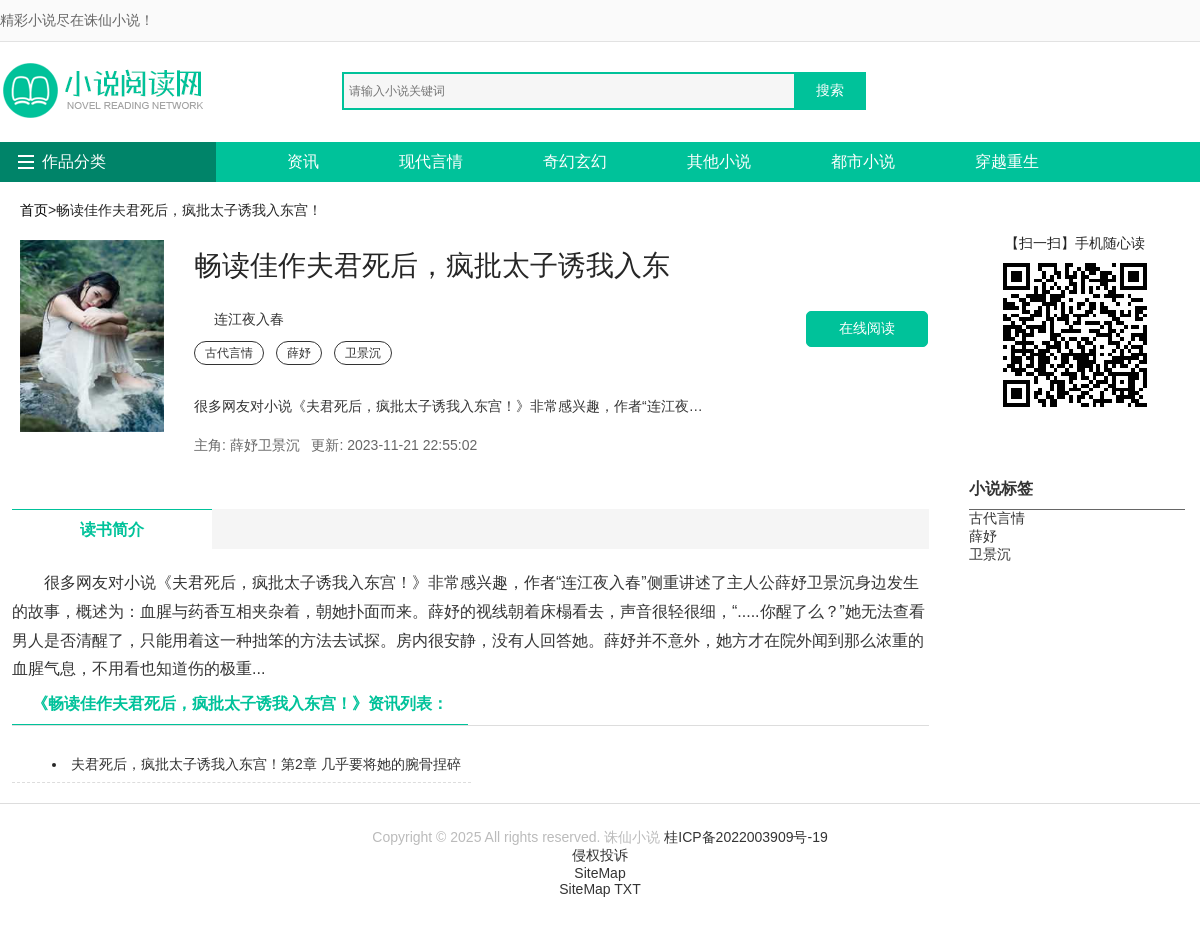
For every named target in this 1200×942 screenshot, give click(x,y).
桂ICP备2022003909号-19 (745, 837)
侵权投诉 (600, 855)
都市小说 (863, 161)
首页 (34, 210)
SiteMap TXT (599, 889)
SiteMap (599, 873)
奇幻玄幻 (575, 161)
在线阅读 (867, 328)
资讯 (303, 161)
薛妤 (299, 353)
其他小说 (719, 161)
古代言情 (229, 353)
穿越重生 (1007, 161)
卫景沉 (363, 353)
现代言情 (431, 161)
